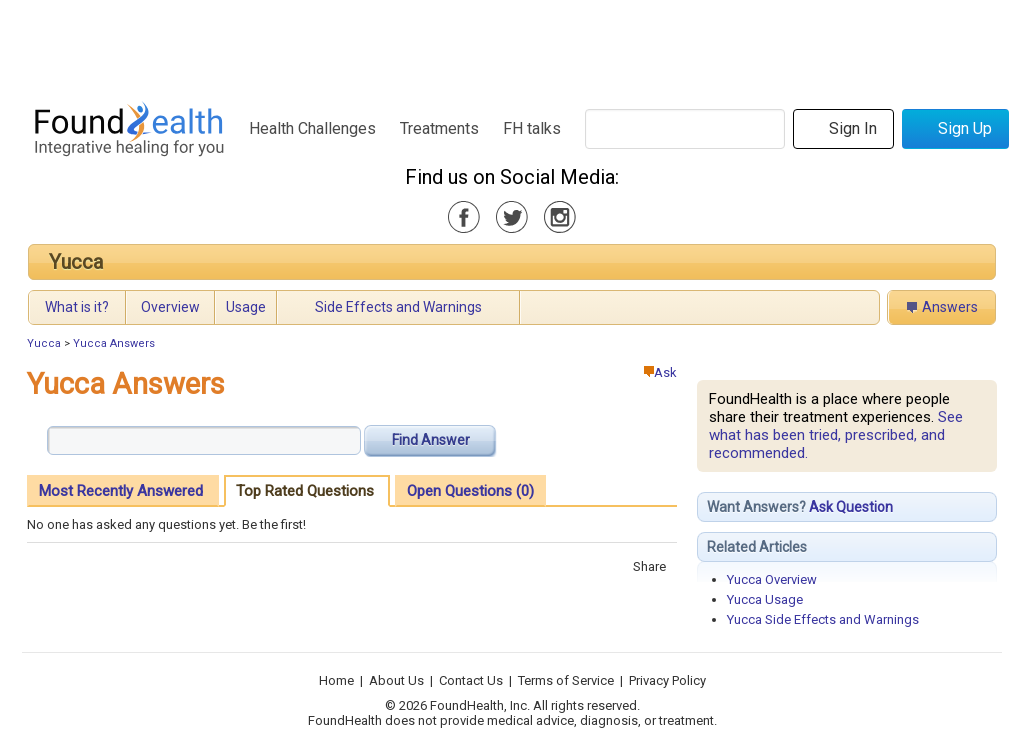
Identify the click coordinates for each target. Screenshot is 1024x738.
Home (336, 680)
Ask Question (851, 507)
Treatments (439, 128)
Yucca (76, 262)
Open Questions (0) (470, 491)
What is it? (77, 307)
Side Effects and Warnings (398, 307)
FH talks (532, 128)
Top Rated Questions (305, 491)
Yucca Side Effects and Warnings (823, 619)
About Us (396, 680)
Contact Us (471, 680)
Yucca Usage (765, 599)
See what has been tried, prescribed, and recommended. (836, 435)
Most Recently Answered (121, 491)
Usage (246, 307)
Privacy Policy (667, 680)
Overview (170, 307)
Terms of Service (566, 680)
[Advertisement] (511, 45)
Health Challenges (312, 128)
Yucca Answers (114, 343)
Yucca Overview (772, 579)
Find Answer (431, 440)
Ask (660, 372)
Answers (950, 307)
